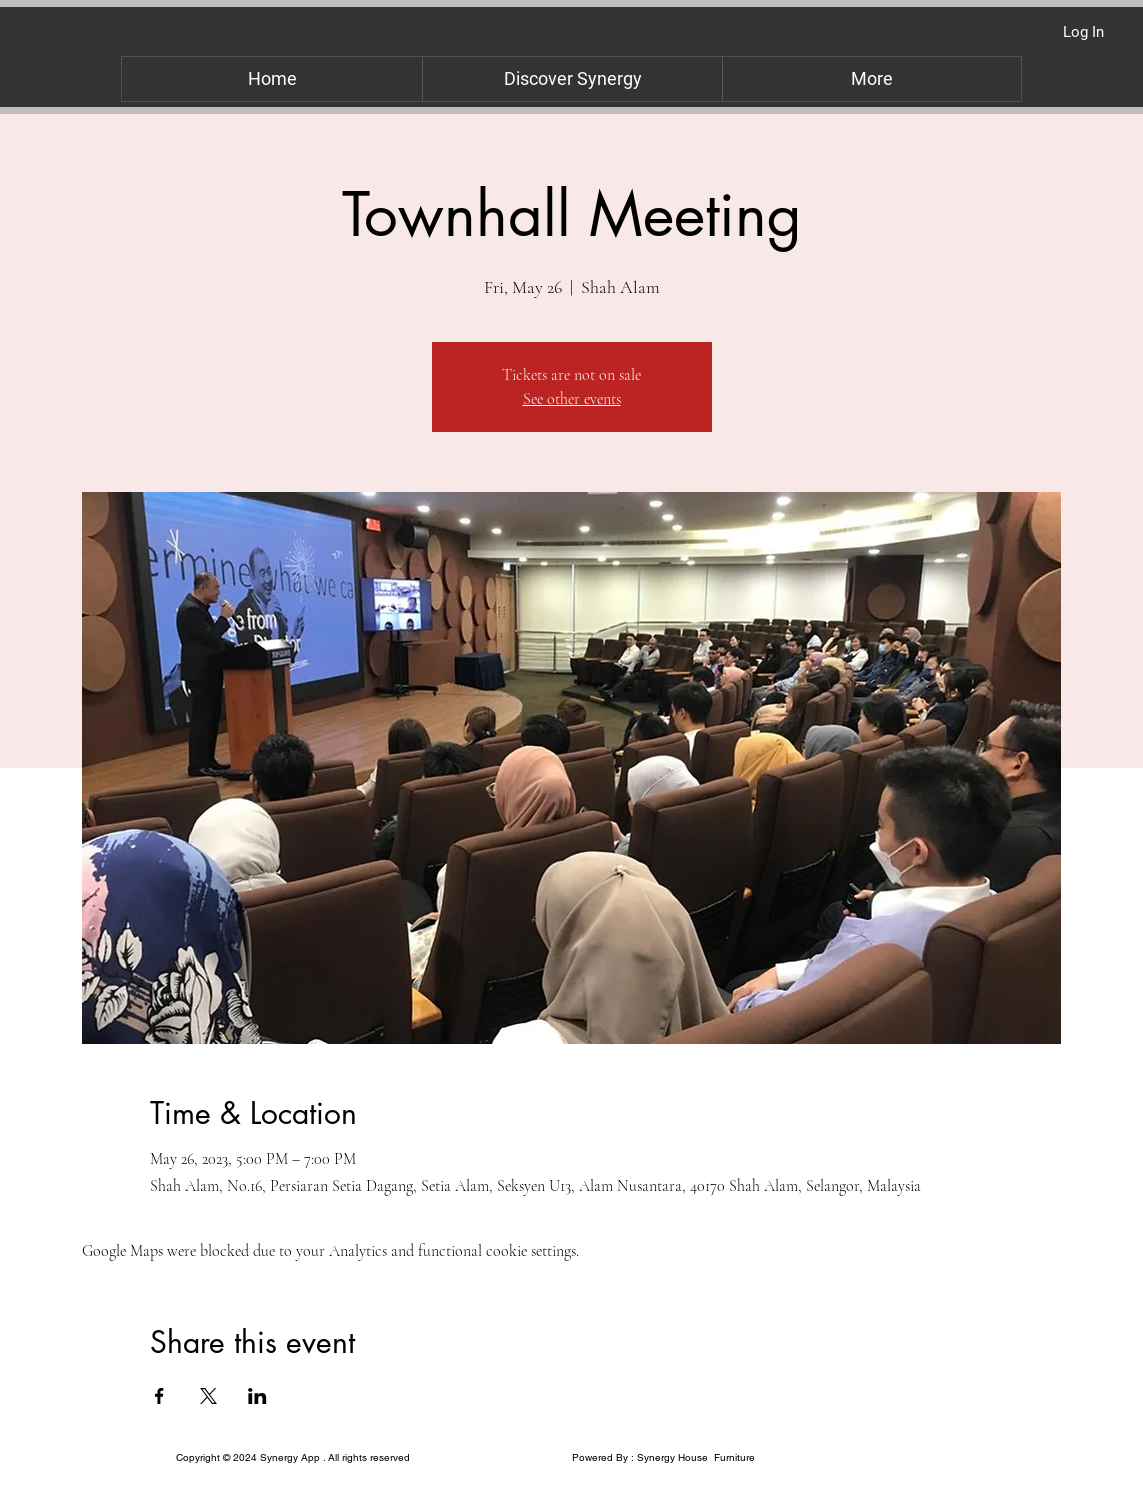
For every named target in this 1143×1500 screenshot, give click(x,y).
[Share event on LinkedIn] (257, 1396)
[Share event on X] (208, 1396)
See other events (572, 399)
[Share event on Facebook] (159, 1396)
